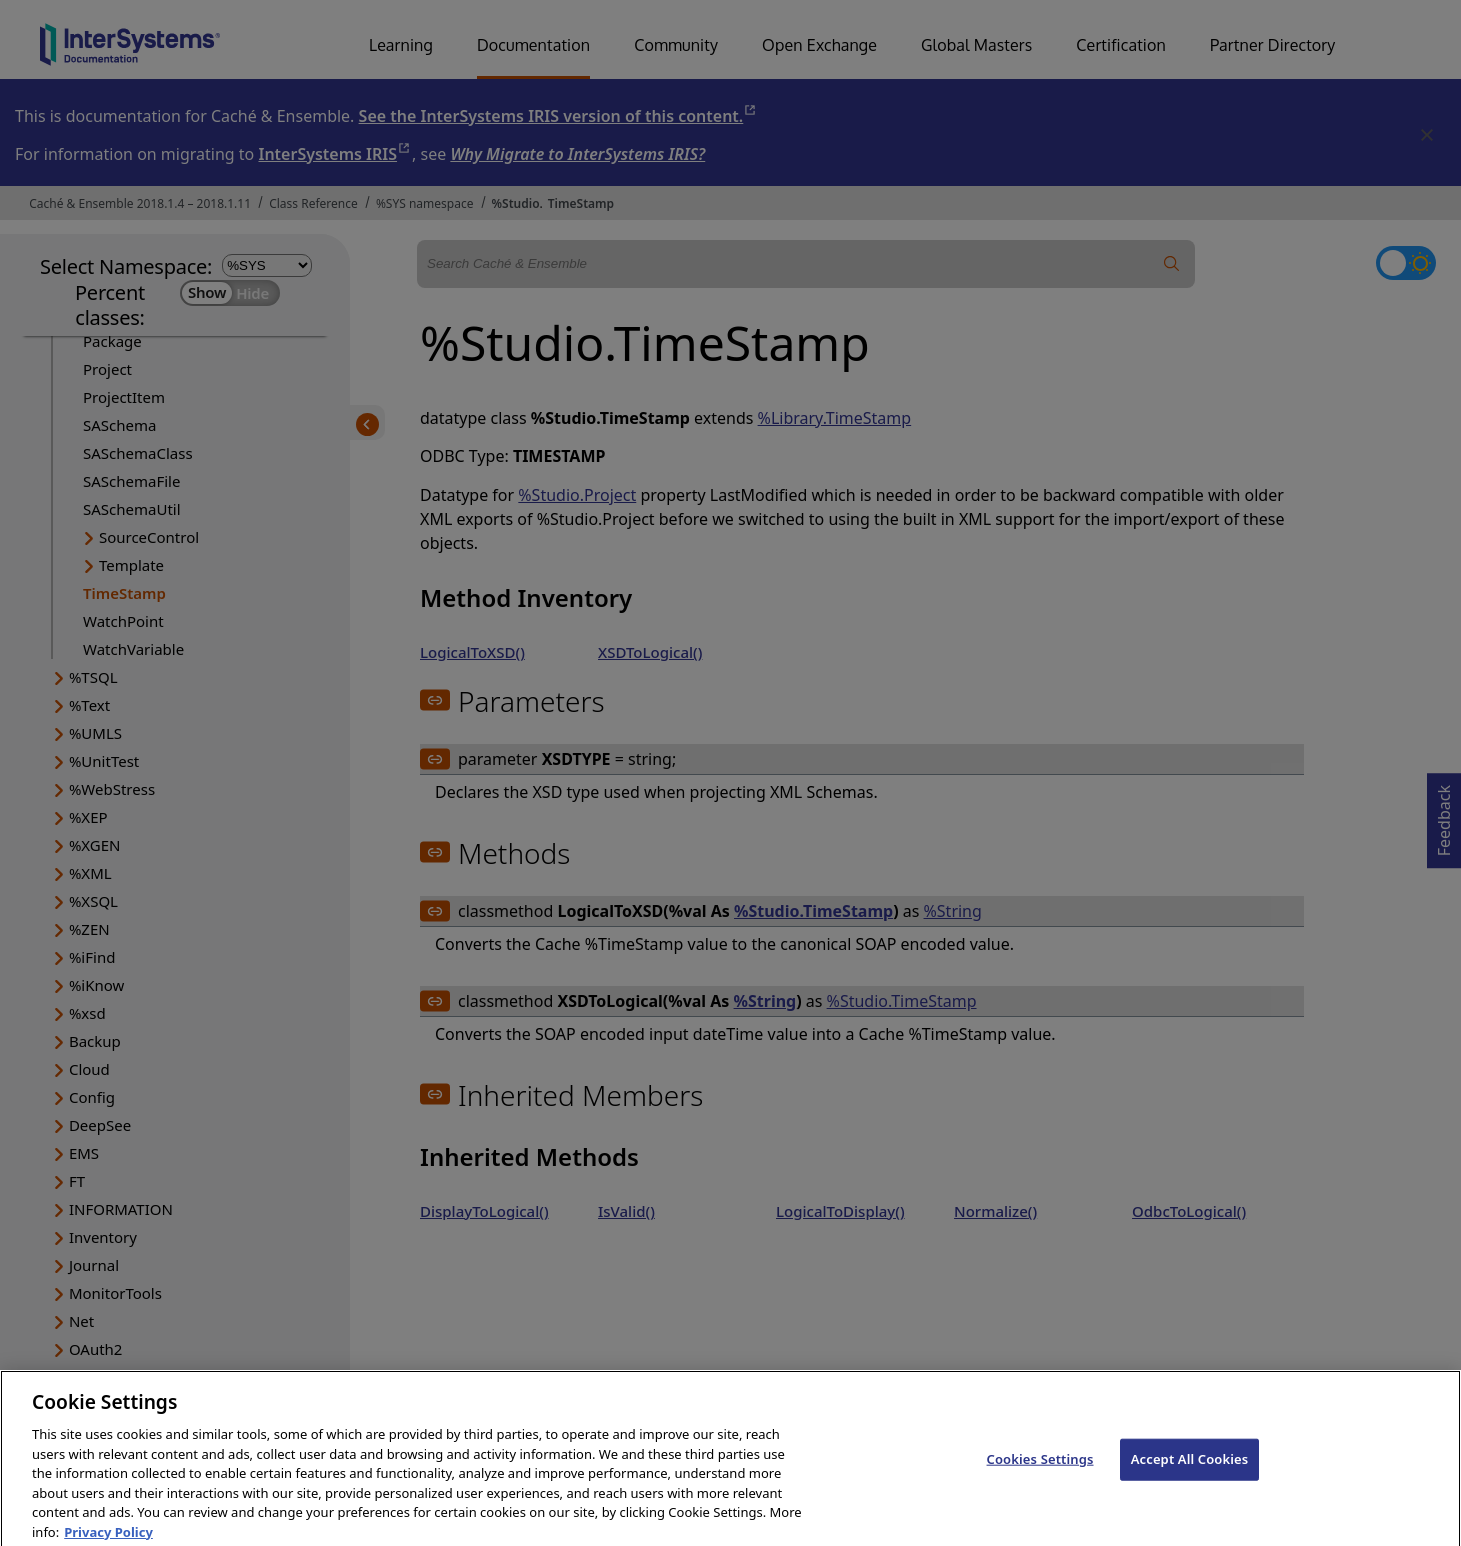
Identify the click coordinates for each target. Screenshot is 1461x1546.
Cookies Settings (1040, 1471)
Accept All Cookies (1190, 1471)
